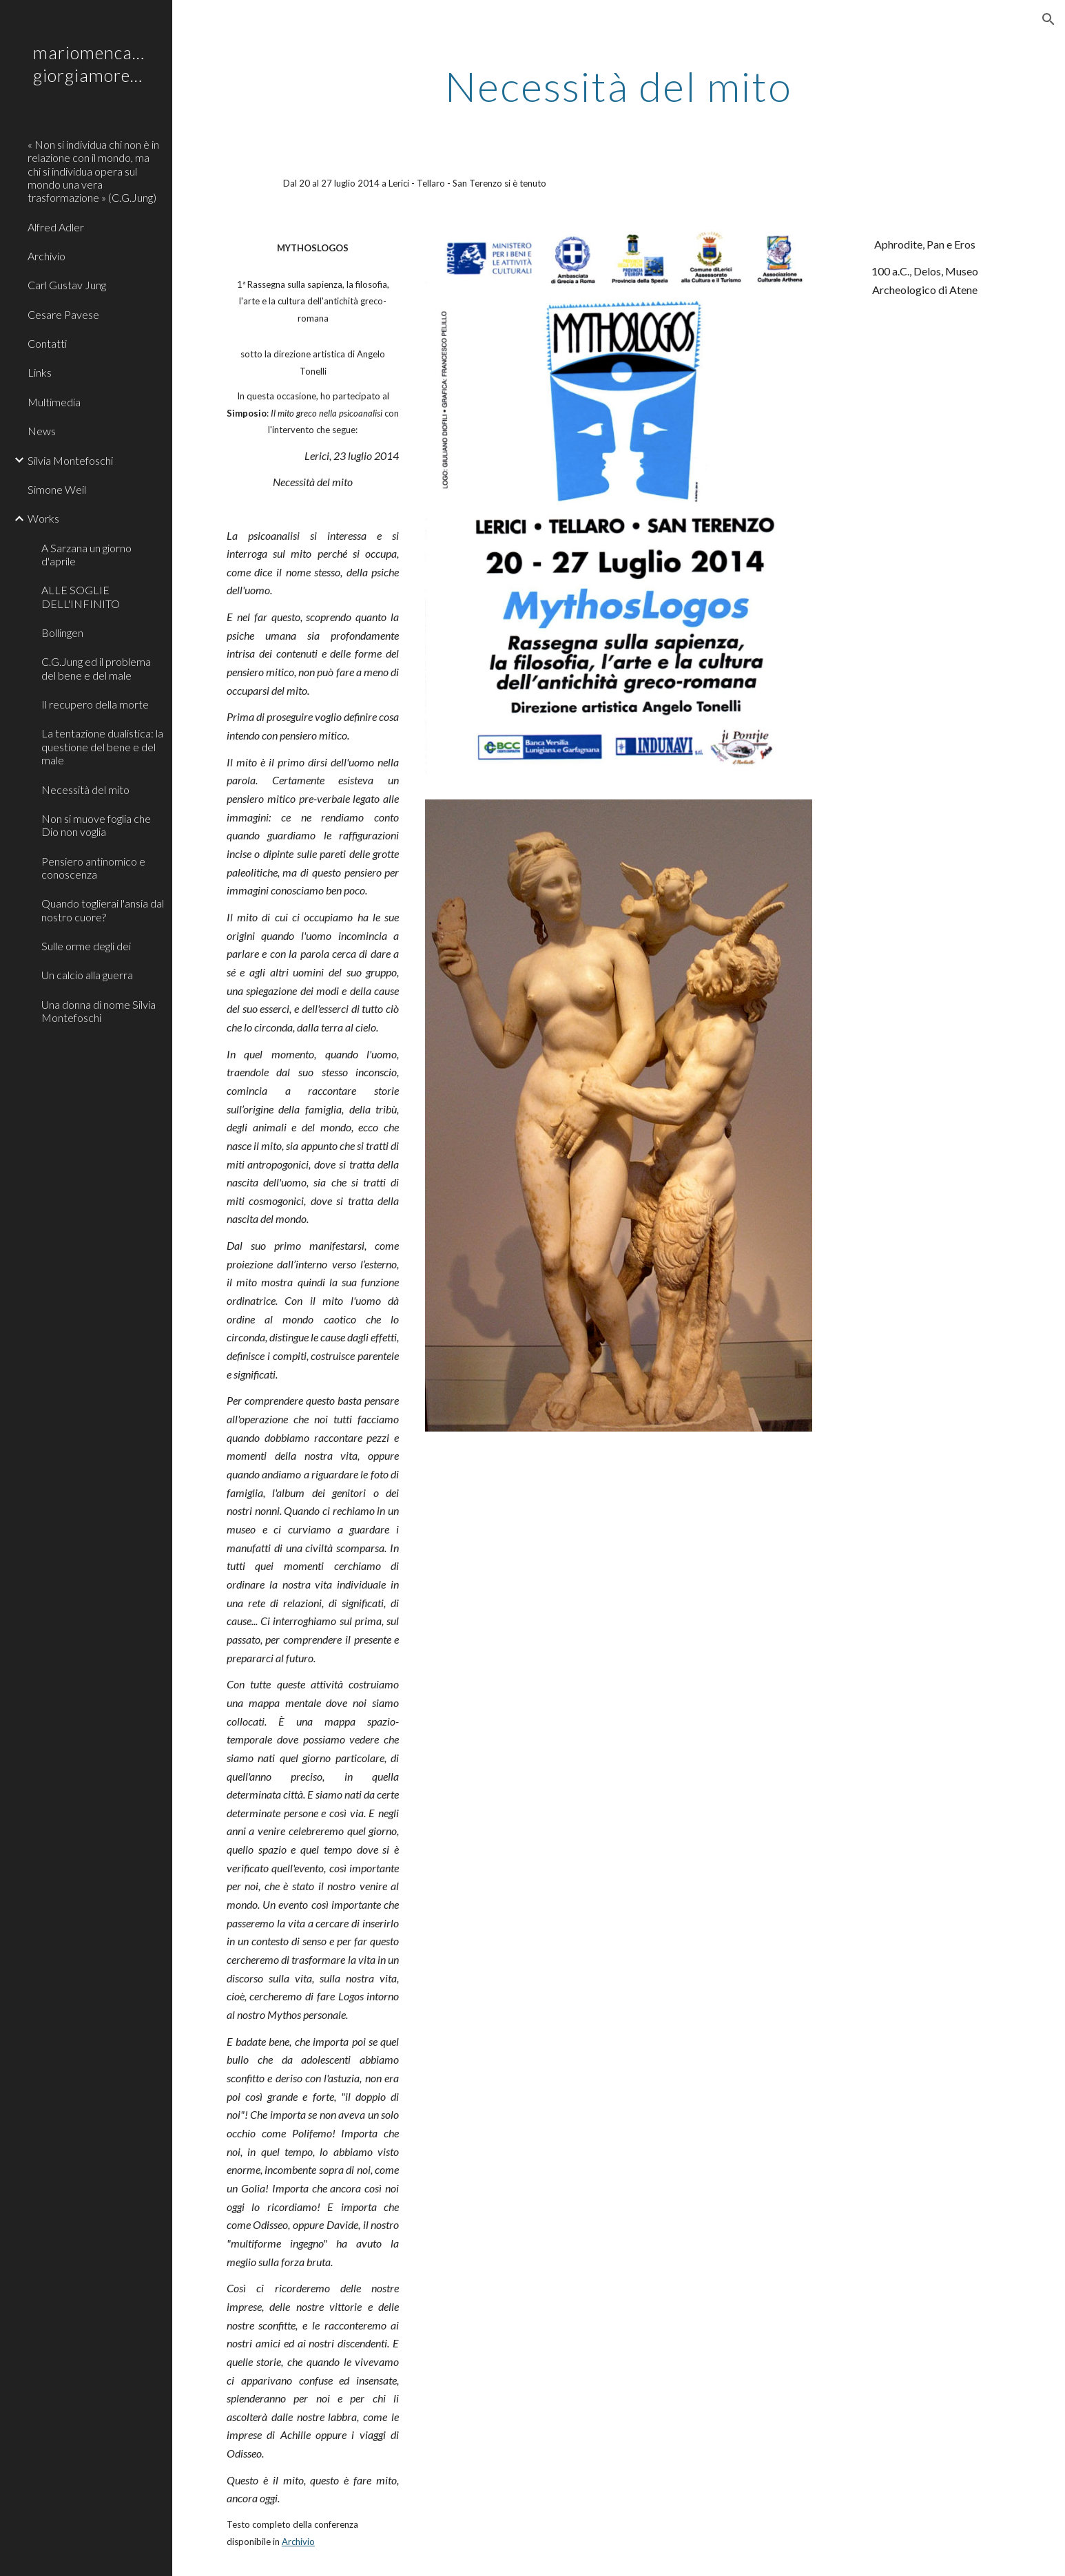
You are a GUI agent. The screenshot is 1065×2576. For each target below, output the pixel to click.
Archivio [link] (46, 255)
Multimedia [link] (54, 401)
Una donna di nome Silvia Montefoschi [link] (98, 1011)
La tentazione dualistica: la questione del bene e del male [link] (102, 746)
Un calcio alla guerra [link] (87, 974)
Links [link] (40, 372)
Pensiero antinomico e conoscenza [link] (93, 868)
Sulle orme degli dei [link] (86, 945)
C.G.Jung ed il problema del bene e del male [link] (96, 668)
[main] (618, 86)
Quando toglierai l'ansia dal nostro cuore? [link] (102, 910)
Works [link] (43, 518)
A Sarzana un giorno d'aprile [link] (86, 554)
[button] (1048, 19)
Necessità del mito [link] (85, 789)
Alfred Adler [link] (56, 226)
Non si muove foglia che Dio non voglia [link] (96, 825)
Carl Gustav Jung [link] (67, 284)
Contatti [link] (47, 343)
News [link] (42, 430)
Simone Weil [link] (57, 489)
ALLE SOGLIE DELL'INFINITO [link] (80, 596)
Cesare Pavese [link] (63, 314)
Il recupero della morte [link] (95, 704)
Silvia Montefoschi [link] (70, 460)
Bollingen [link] (62, 632)
